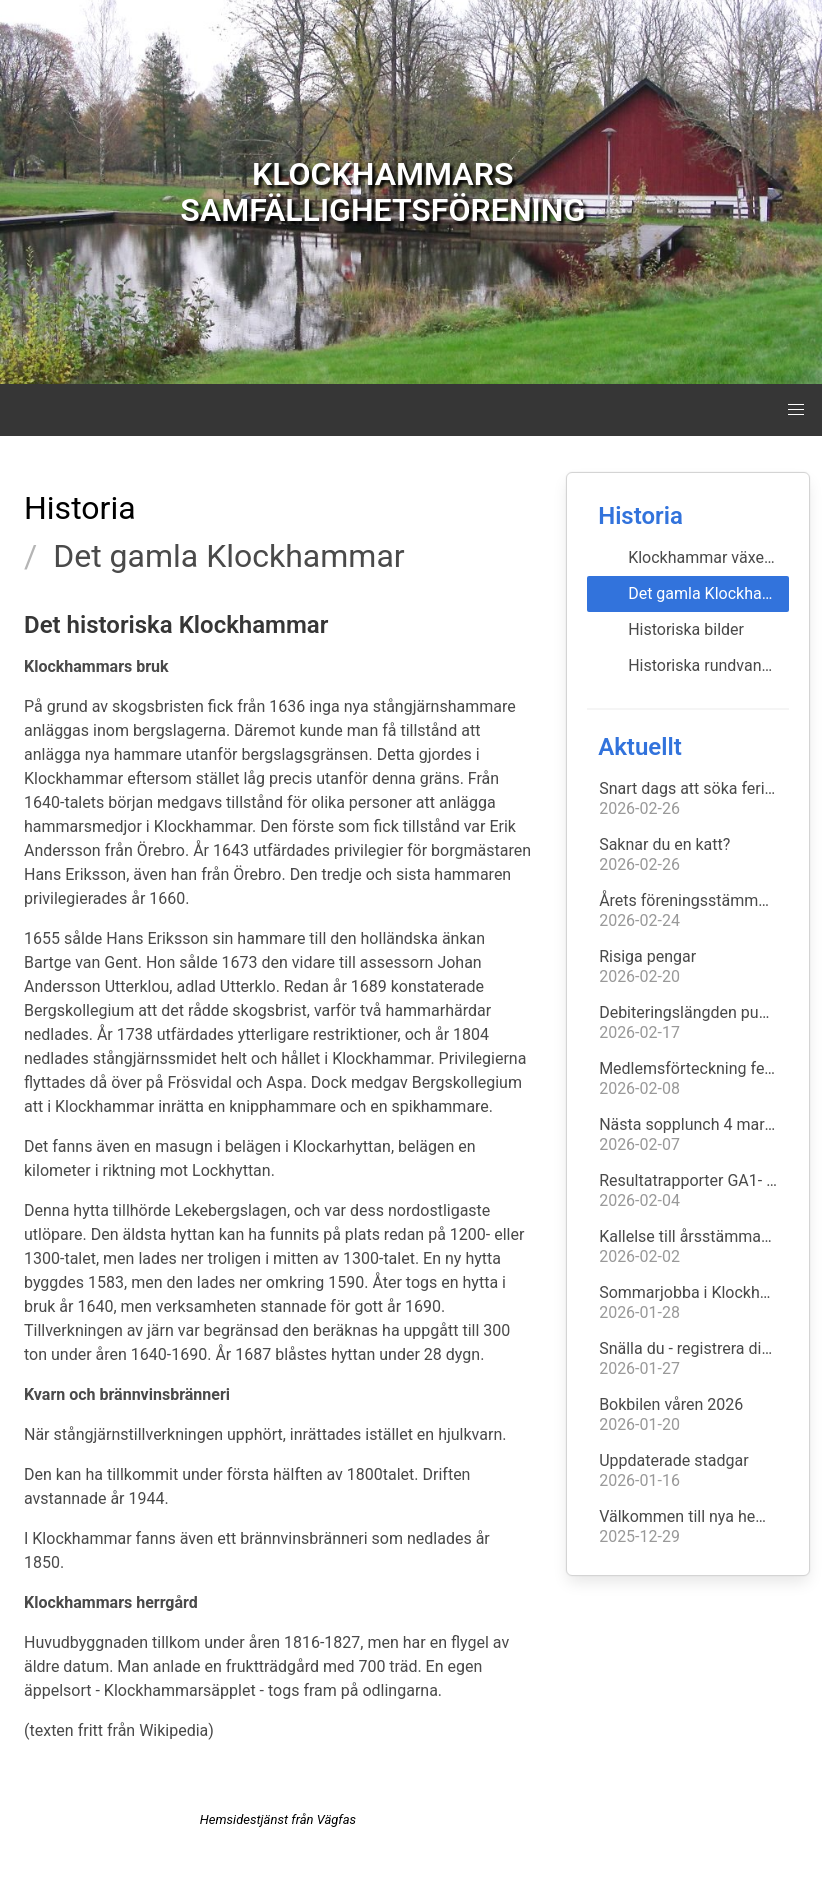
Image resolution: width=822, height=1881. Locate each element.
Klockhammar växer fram (708, 557)
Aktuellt (640, 747)
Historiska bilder (686, 629)
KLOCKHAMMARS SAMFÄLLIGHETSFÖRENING (382, 192)
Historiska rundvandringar (708, 665)
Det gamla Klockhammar (708, 593)
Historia (80, 508)
